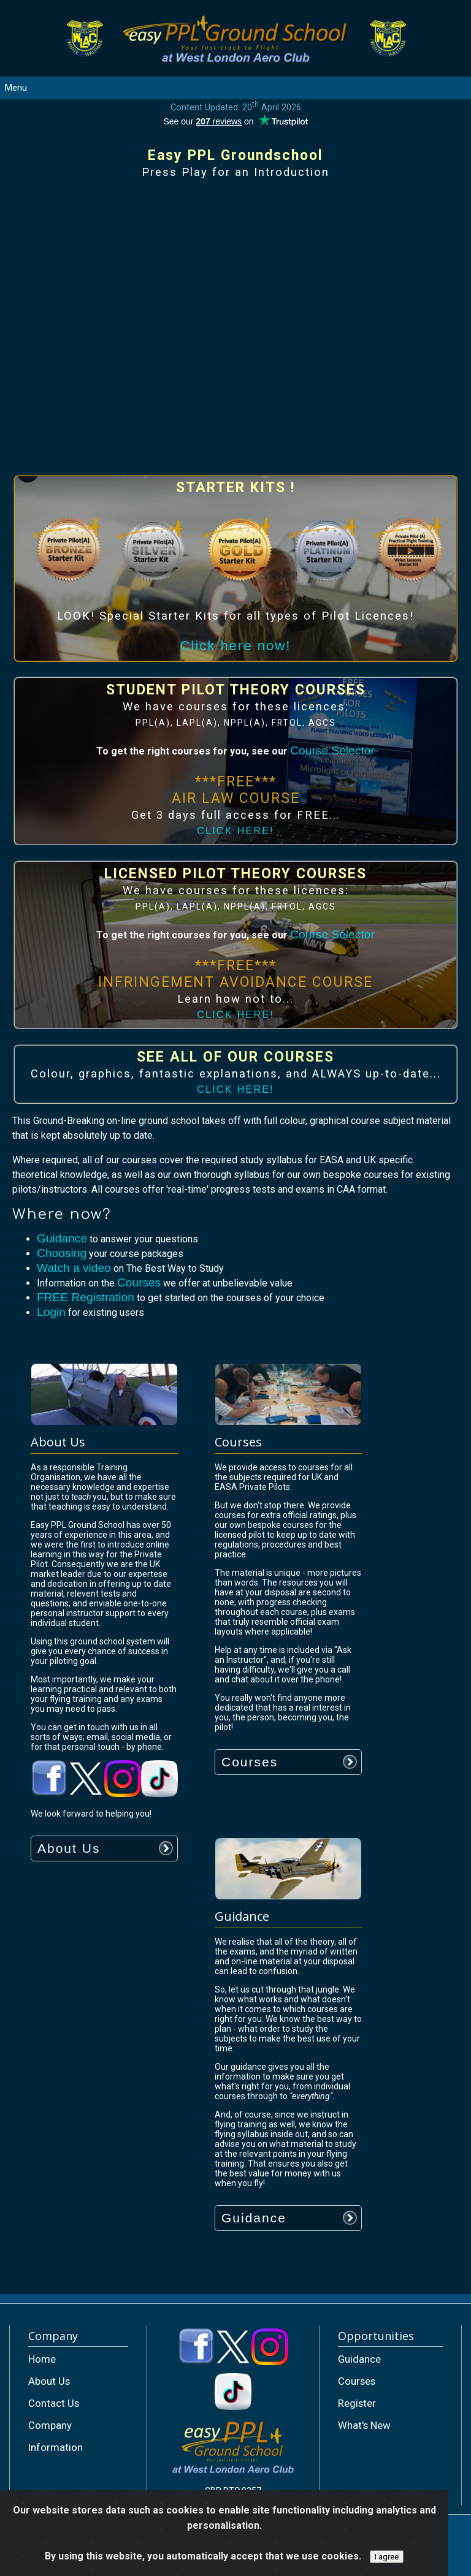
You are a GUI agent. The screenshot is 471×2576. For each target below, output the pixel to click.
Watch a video (74, 1267)
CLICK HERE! (235, 831)
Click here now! (235, 645)
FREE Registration (85, 1297)
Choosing (61, 1253)
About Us (68, 1848)
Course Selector (332, 750)
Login (51, 1311)
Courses (139, 1282)
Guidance (62, 1238)
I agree (387, 2556)
